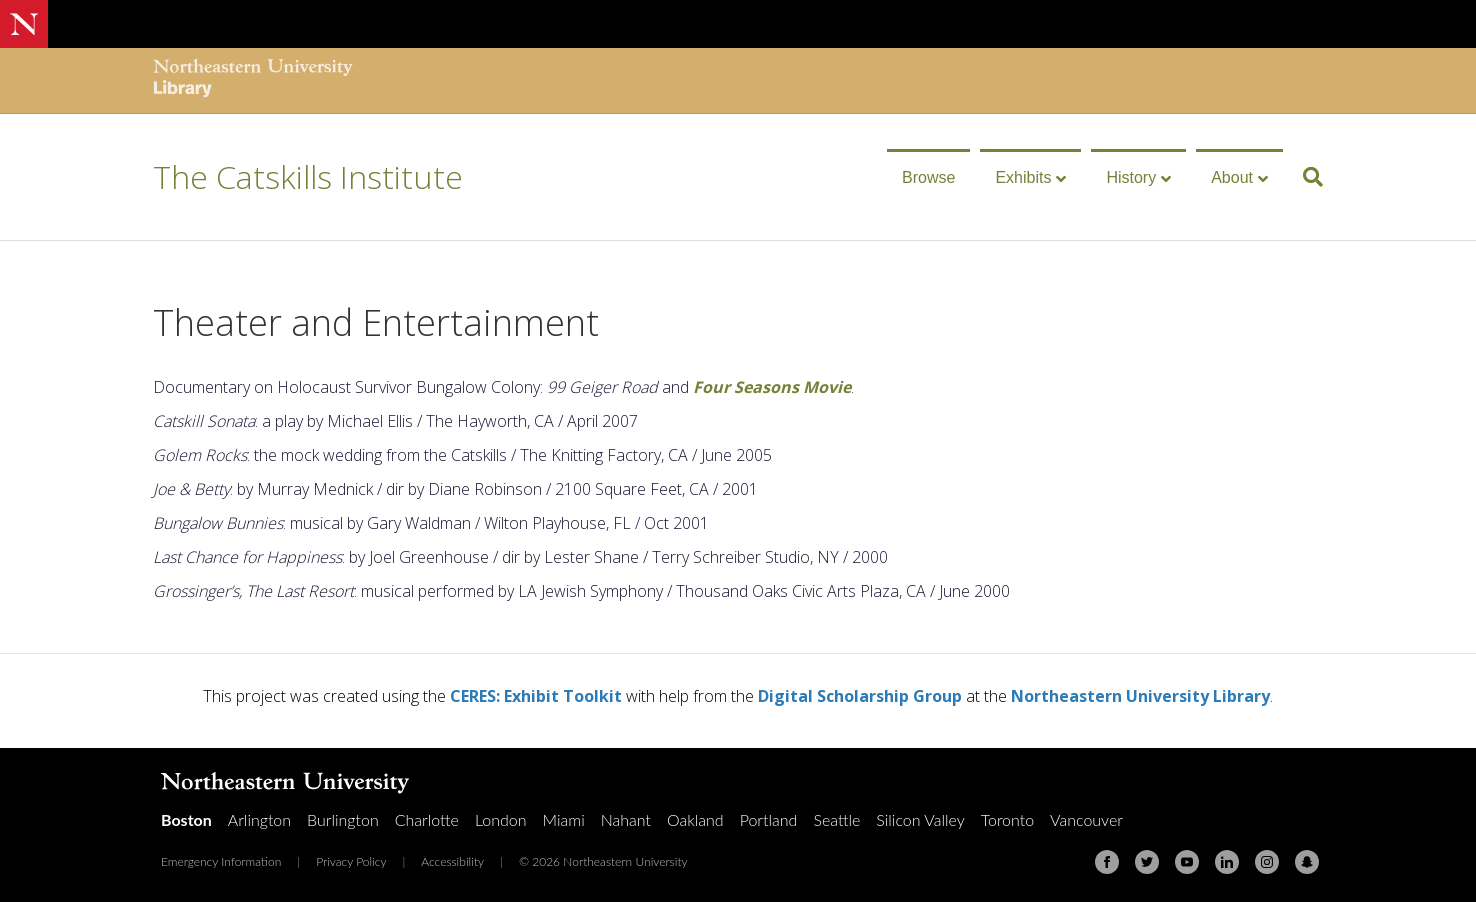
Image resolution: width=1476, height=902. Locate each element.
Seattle (836, 819)
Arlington (259, 819)
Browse (928, 177)
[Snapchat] (1307, 862)
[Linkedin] (1227, 862)
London (501, 819)
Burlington (343, 819)
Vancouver (1086, 819)
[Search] (1305, 177)
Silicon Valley (920, 819)
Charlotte (427, 819)
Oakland (695, 819)
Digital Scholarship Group (860, 696)
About (1232, 177)
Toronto (1007, 819)
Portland (769, 819)
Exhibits (1023, 177)
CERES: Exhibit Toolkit (536, 696)
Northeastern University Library (1140, 696)
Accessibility (452, 861)
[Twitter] (1147, 862)
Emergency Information (221, 861)
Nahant (626, 819)
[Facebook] (1107, 862)
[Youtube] (1187, 862)
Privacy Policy (351, 861)
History (1131, 177)
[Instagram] (1267, 862)
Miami (564, 819)
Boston (186, 819)
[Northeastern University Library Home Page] (253, 80)
